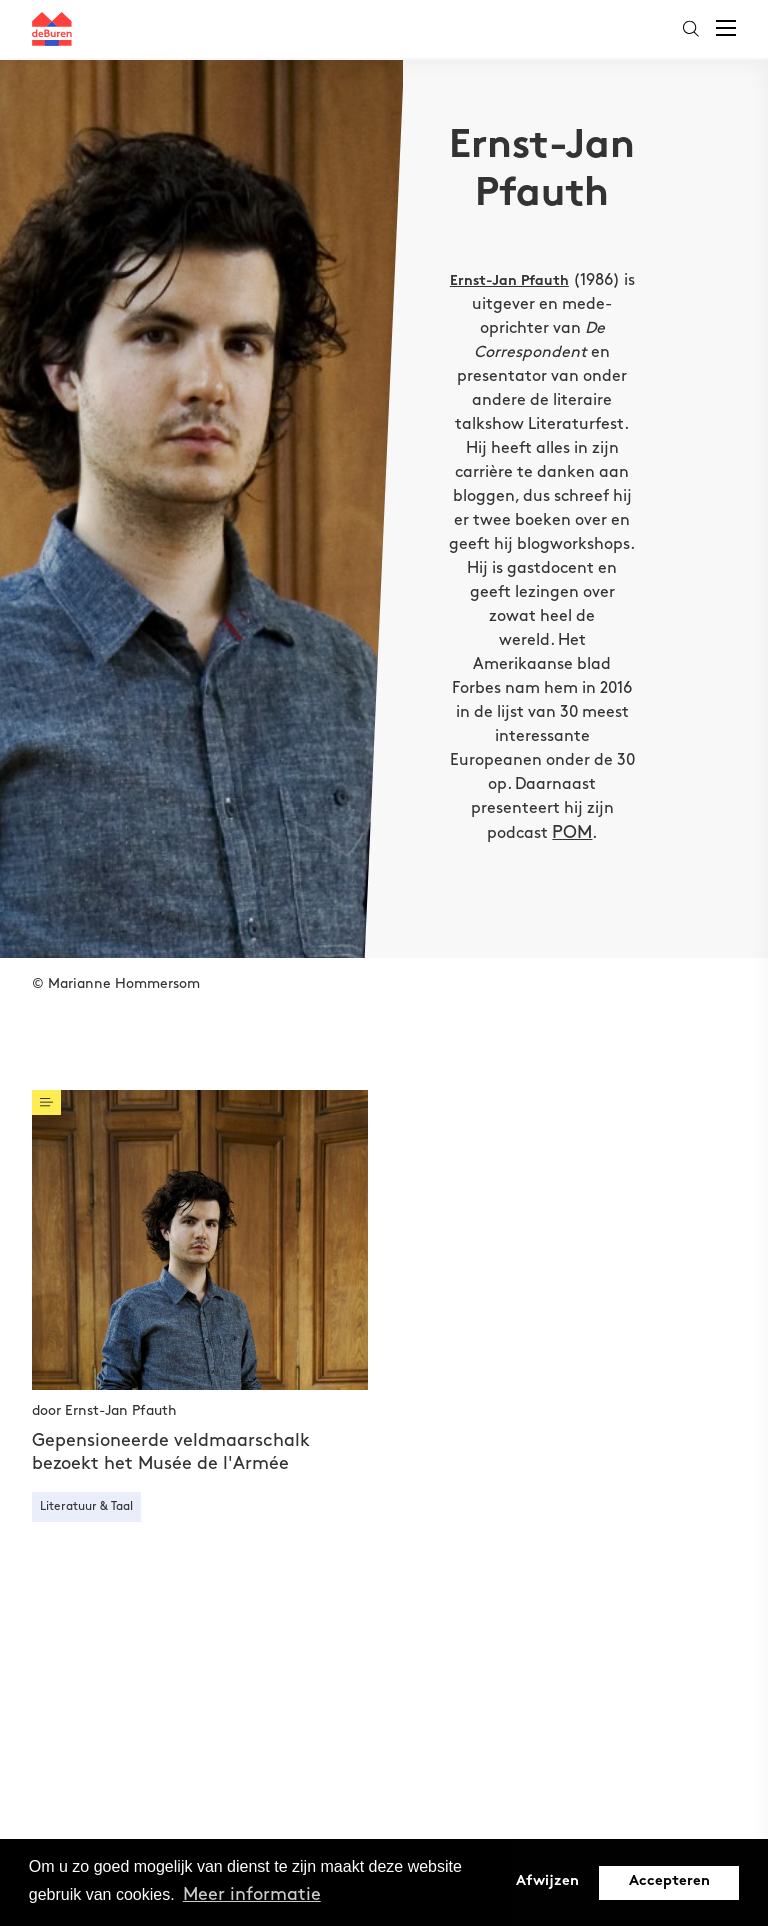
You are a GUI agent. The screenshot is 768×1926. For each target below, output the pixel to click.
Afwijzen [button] (547, 1881)
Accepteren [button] (669, 1881)
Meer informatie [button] (252, 1894)
